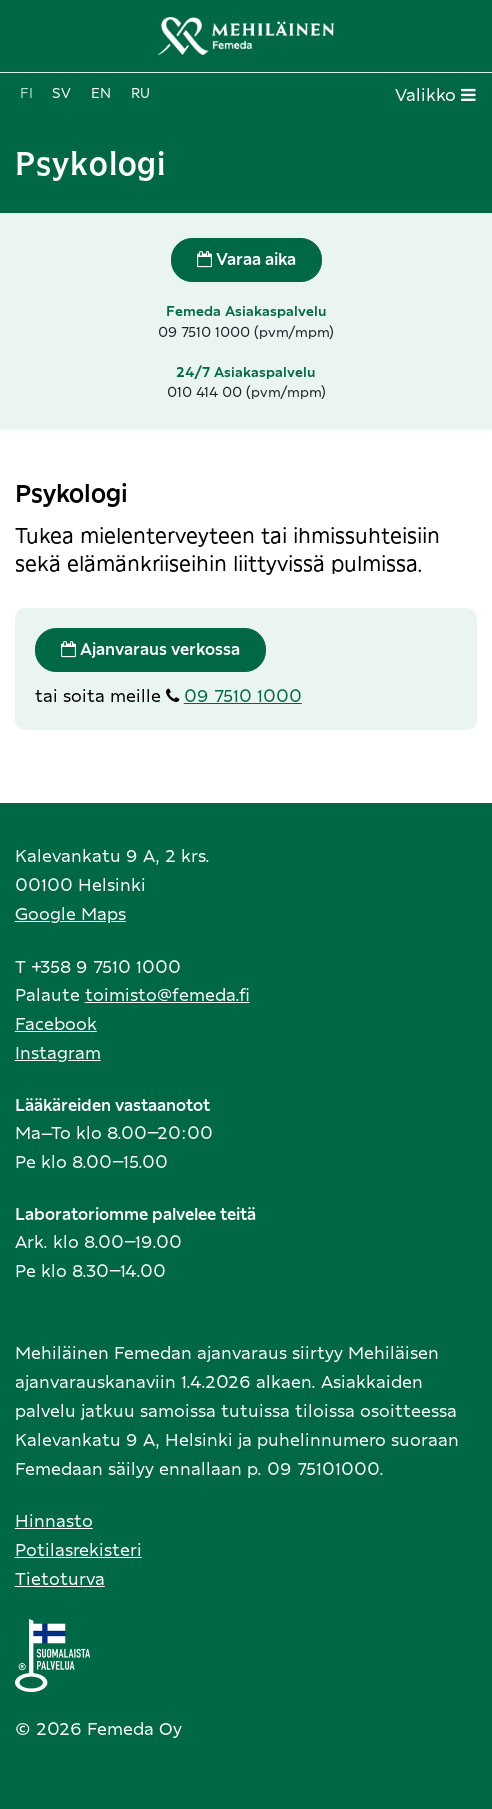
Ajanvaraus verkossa (150, 649)
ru (140, 94)
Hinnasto (54, 1521)
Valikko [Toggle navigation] (435, 95)
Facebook (56, 1024)
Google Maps (70, 914)
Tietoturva (60, 1579)
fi (26, 94)
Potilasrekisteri (78, 1550)
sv (61, 94)
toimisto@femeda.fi (167, 995)
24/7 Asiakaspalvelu (246, 373)
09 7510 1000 (243, 696)
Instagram (58, 1053)
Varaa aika (246, 259)
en (101, 94)
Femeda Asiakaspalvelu (246, 312)
